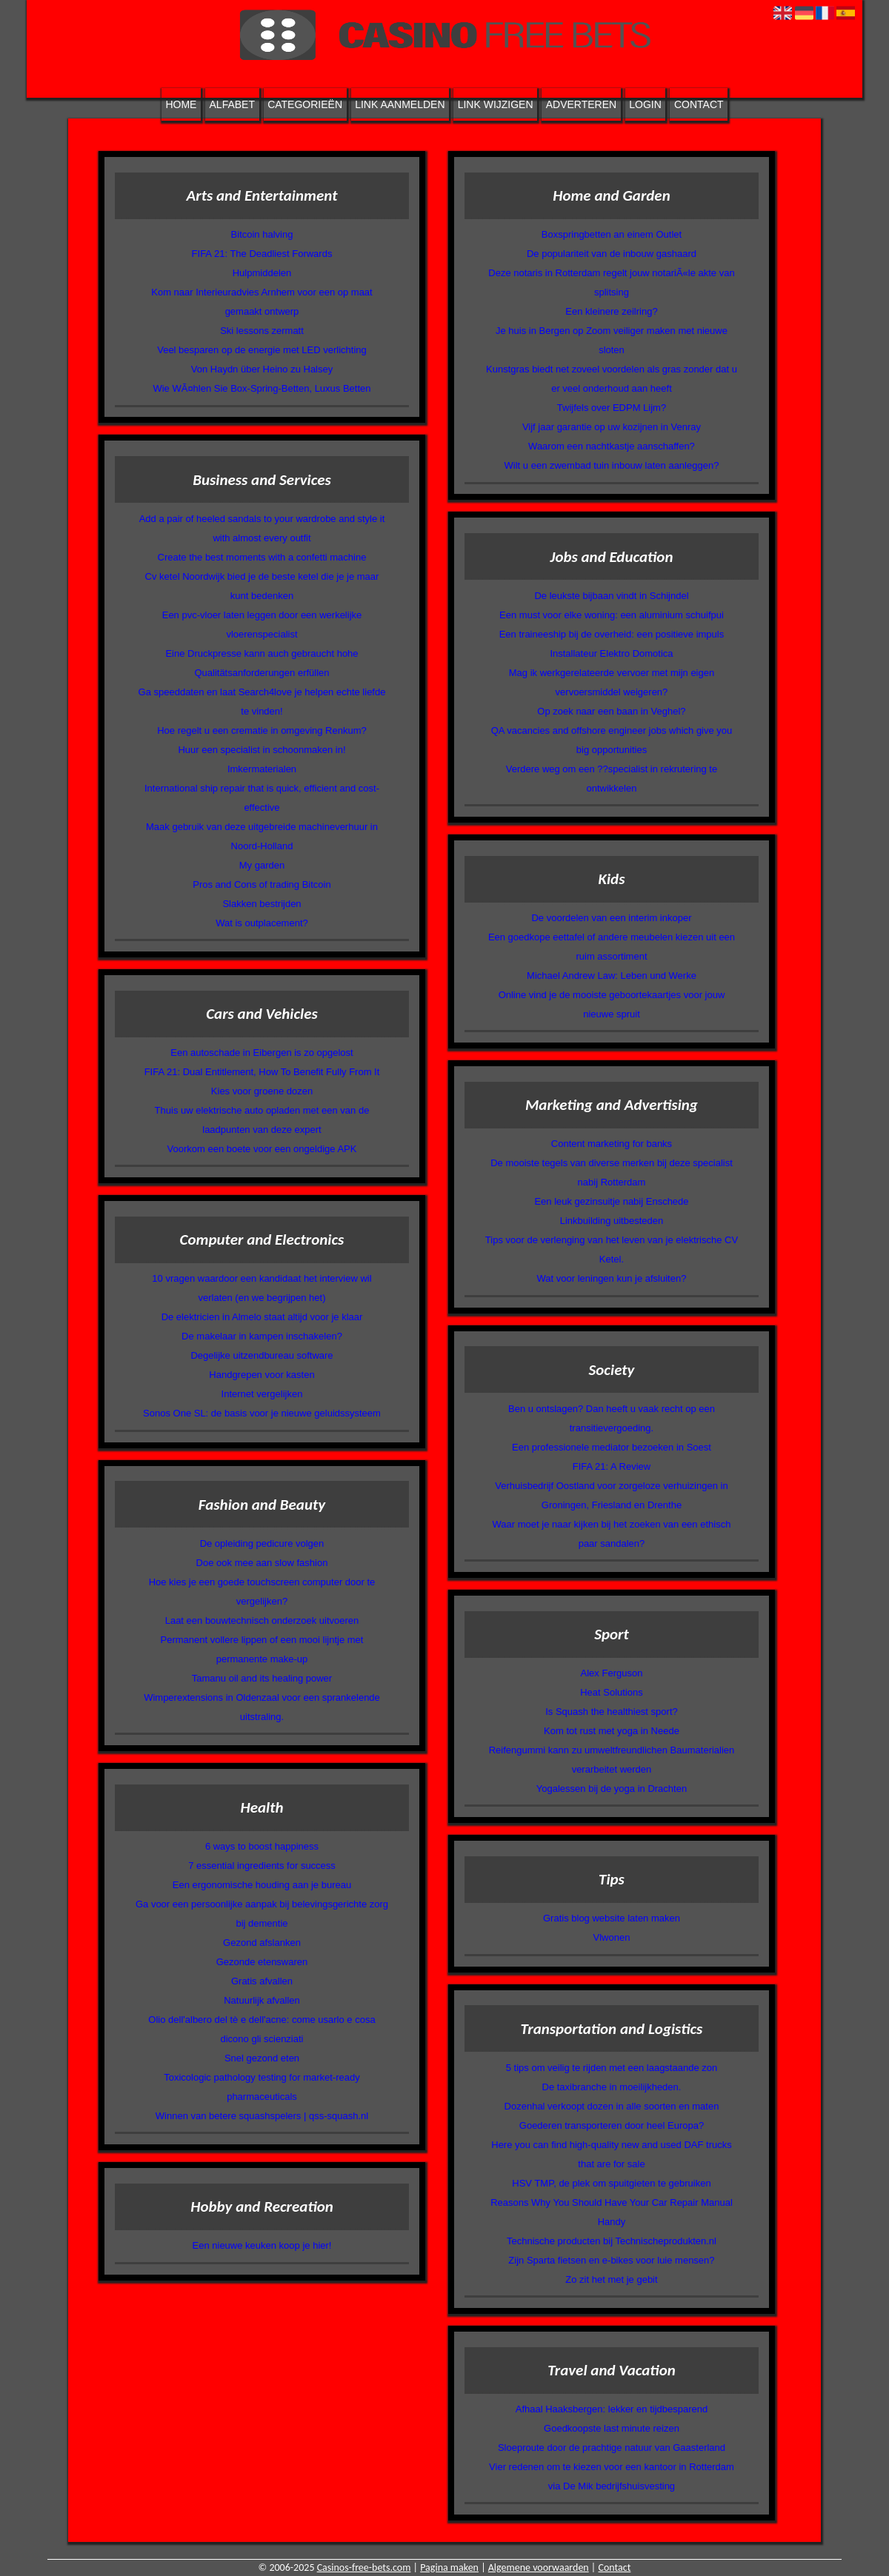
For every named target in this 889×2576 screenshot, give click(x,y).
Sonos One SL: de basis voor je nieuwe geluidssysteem (262, 1413)
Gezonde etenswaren (262, 1961)
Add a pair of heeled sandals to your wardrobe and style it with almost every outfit (262, 528)
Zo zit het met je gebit (611, 2279)
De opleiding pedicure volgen (262, 1543)
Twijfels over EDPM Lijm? (611, 407)
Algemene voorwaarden (538, 2567)
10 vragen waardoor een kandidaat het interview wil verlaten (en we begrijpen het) (261, 1288)
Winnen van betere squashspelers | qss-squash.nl (262, 2115)
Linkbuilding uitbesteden (612, 1220)
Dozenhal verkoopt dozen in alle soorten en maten (612, 2106)
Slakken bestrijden (261, 903)
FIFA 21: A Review (612, 1466)
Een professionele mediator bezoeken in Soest (611, 1447)
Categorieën (304, 104)
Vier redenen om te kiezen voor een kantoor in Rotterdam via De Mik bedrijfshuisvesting (611, 2476)
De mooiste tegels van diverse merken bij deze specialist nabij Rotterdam (611, 1172)
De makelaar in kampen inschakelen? (262, 1336)
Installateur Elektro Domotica (611, 653)
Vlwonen (611, 1937)
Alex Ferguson (612, 1673)
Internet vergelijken (262, 1393)
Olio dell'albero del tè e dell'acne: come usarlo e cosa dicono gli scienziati (261, 2029)
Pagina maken (449, 2567)
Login (645, 104)
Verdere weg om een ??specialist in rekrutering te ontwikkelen (611, 778)
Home (180, 104)
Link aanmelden (399, 104)
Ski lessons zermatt (262, 330)
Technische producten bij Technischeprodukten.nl (611, 2241)
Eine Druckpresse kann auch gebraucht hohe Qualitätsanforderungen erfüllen (261, 663)
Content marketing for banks (611, 1143)
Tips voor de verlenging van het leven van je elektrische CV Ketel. (611, 1249)
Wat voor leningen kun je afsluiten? (612, 1278)
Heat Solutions (611, 1692)
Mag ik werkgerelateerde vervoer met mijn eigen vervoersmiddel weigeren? (611, 682)
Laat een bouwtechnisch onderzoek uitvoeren (262, 1620)
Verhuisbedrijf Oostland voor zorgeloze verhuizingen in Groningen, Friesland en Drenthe (611, 1495)
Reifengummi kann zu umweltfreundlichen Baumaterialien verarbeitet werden (612, 1759)
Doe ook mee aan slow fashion (262, 1562)
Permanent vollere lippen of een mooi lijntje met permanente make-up (262, 1649)
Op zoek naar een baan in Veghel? (611, 711)
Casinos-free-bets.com (364, 2567)
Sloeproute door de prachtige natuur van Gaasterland (611, 2447)
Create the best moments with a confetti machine (262, 557)
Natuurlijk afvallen (262, 2000)
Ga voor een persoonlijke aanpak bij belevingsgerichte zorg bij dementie (262, 1913)
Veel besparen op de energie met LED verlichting (262, 349)
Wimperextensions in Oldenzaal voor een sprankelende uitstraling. (262, 1707)
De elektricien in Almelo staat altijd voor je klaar (262, 1316)
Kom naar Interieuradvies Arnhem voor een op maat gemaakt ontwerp (261, 302)
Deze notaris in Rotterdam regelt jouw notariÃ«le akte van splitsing (611, 282)
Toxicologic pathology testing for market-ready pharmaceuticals (261, 2087)
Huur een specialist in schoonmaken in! (261, 749)
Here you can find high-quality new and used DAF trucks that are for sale (611, 2154)
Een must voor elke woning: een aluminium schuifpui (611, 614)
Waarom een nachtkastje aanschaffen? (611, 446)
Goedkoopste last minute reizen (611, 2428)
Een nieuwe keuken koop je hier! (262, 2245)
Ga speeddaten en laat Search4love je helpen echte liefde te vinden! (262, 701)
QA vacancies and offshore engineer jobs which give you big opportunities (612, 740)
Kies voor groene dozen (262, 1091)
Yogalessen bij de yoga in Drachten (611, 1788)
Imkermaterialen (261, 769)
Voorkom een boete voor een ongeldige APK (262, 1148)
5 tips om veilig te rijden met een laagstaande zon (611, 2067)
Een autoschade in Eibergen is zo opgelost (261, 1052)
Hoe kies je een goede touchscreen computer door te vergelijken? (262, 1591)
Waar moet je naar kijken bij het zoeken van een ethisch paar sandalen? (612, 1534)
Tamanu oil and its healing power (262, 1678)
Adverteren (581, 104)
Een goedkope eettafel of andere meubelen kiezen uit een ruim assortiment (611, 946)
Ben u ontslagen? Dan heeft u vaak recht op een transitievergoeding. (611, 1418)
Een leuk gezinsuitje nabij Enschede (611, 1201)
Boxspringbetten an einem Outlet (612, 234)
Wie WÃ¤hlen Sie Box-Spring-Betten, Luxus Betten (261, 388)
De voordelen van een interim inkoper (611, 917)
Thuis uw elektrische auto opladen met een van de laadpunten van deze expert (262, 1120)
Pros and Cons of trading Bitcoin (261, 884)
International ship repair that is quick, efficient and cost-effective (261, 798)
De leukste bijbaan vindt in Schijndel (611, 595)
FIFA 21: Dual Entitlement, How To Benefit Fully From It (262, 1071)
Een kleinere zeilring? (611, 311)
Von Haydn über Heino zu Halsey (262, 369)
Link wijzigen (495, 104)
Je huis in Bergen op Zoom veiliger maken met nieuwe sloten (611, 340)
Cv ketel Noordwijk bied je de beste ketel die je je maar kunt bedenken (262, 586)
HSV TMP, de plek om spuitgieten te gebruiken (611, 2183)
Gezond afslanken (262, 1942)
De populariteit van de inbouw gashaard (611, 253)
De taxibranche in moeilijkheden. (612, 2086)
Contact (699, 104)
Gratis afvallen (262, 1981)
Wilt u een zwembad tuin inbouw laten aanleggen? (612, 465)
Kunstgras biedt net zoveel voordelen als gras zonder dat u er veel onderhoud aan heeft (611, 379)
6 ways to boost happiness (262, 1846)
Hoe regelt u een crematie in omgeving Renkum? (262, 730)
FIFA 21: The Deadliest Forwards (262, 253)
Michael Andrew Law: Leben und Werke (611, 975)
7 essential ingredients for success (262, 1865)
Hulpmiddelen (262, 272)
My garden (261, 865)
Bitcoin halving (262, 234)
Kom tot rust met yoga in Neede (611, 1730)
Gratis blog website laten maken (611, 1918)
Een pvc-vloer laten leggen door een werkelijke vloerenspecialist (262, 624)
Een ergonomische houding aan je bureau (262, 1884)
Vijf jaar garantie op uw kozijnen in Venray (611, 426)
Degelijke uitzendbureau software (261, 1355)
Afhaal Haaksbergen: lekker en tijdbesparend (611, 2409)
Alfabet (232, 104)
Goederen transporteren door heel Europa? (611, 2125)
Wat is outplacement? (262, 923)
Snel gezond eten (261, 2058)
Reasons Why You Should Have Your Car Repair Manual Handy (611, 2212)
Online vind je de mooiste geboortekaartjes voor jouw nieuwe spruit (612, 1004)
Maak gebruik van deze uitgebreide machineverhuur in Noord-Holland (262, 836)
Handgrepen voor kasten (261, 1374)
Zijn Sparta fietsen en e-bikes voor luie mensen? (611, 2260)
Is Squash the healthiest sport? (611, 1711)
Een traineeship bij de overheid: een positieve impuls (612, 634)
